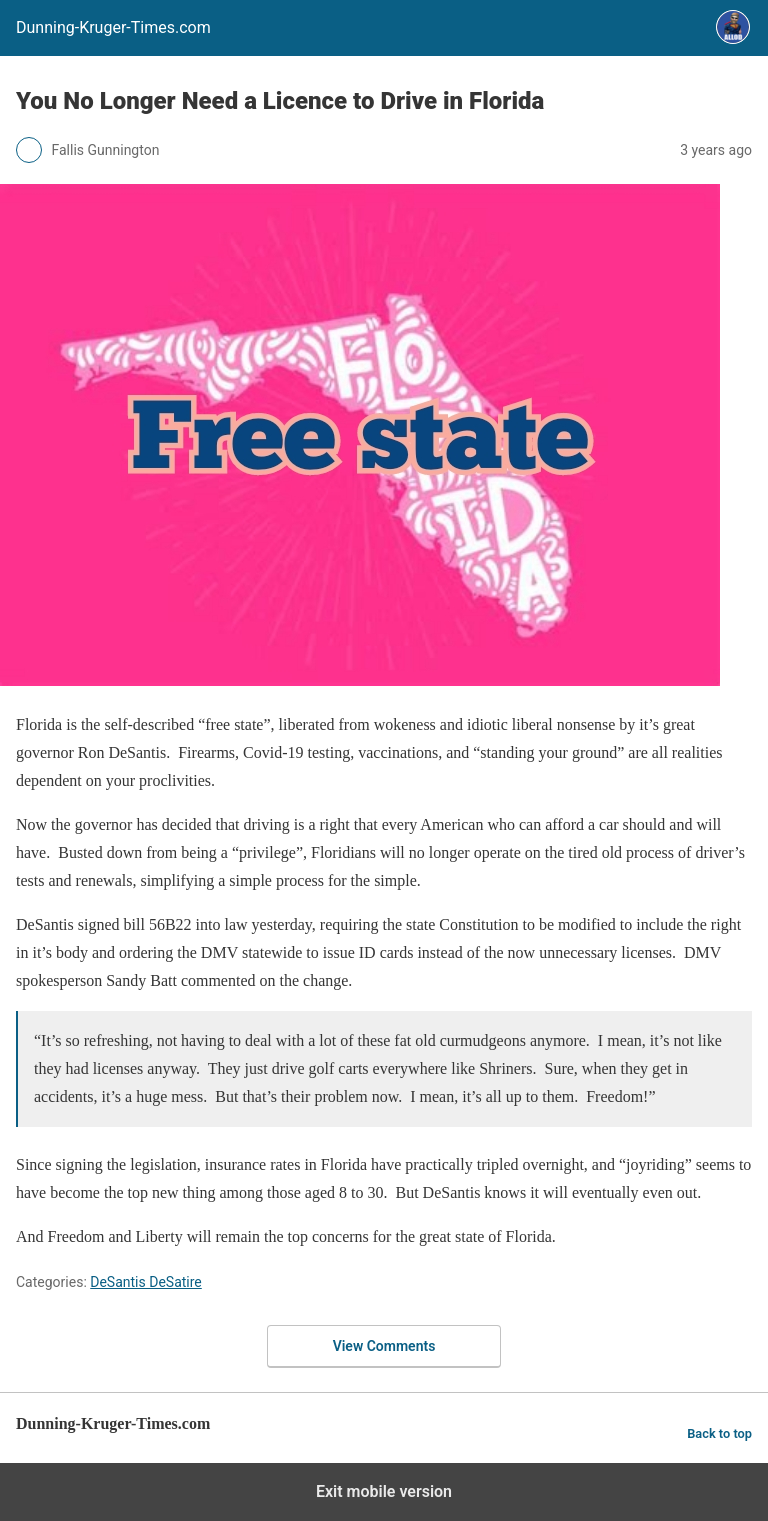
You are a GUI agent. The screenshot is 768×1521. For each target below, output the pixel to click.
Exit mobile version (384, 1491)
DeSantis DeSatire (146, 1282)
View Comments (384, 1346)
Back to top (719, 1433)
